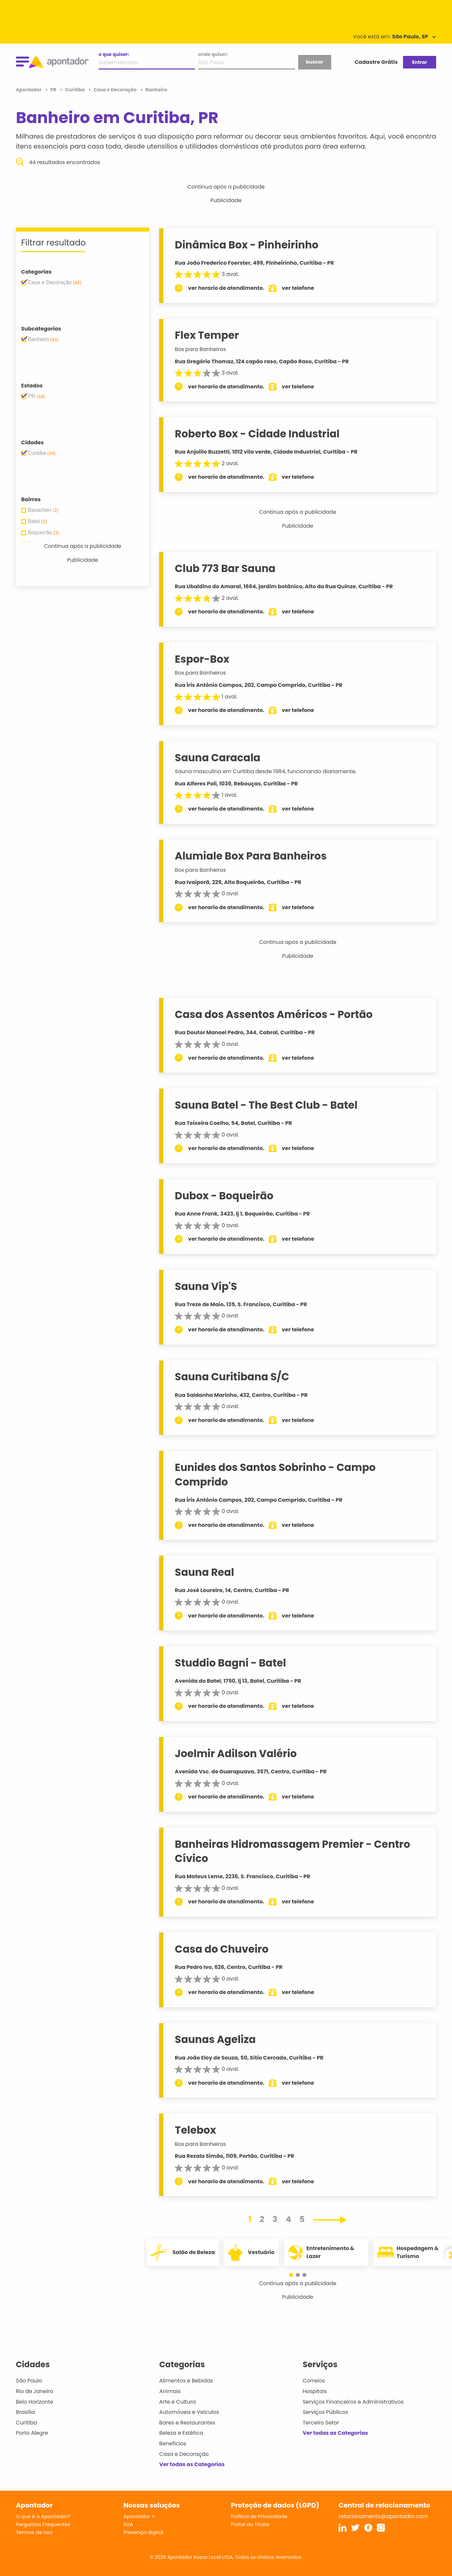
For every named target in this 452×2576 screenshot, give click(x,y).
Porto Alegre (32, 2433)
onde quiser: (213, 54)
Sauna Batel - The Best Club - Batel (267, 1105)
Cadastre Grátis (376, 62)
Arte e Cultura (177, 2402)
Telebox (196, 2130)
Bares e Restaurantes (187, 2422)
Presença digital (143, 2532)
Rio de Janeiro (34, 2391)
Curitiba (26, 2422)
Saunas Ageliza (216, 2039)
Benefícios (172, 2443)
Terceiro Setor (321, 2422)
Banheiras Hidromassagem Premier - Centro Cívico (293, 1851)
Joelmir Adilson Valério (237, 1753)
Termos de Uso (34, 2532)
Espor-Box (203, 659)
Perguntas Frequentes (43, 2524)
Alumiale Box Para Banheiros (252, 856)
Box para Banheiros (201, 349)
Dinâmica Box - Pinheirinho (248, 245)
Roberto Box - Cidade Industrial (258, 433)
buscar (314, 62)
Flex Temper (208, 335)
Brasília (25, 2412)
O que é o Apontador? (43, 2516)
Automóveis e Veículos (189, 2412)
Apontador (29, 89)
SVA (128, 2524)
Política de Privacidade (259, 2516)
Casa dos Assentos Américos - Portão (275, 1014)
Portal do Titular (250, 2524)
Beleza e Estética (181, 2433)
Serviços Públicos (325, 2412)
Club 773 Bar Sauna (226, 568)
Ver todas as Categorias (192, 2464)
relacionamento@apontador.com (383, 2516)
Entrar (419, 62)
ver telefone (299, 288)
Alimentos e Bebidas (186, 2380)
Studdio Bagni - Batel (231, 1663)
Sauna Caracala (219, 757)
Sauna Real (205, 1572)
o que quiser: (114, 54)
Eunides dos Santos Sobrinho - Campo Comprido (276, 1474)
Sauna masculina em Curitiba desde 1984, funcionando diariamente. (267, 771)
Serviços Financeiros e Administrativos (353, 2402)
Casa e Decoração (184, 2454)
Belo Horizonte (34, 2402)
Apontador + (139, 2516)
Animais (170, 2391)
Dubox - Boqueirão (225, 1195)
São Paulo (29, 2380)
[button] (294, 2275)
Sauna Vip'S (207, 1286)
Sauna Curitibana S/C (233, 1376)
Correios (314, 2380)
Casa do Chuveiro (223, 1949)
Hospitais (315, 2391)
